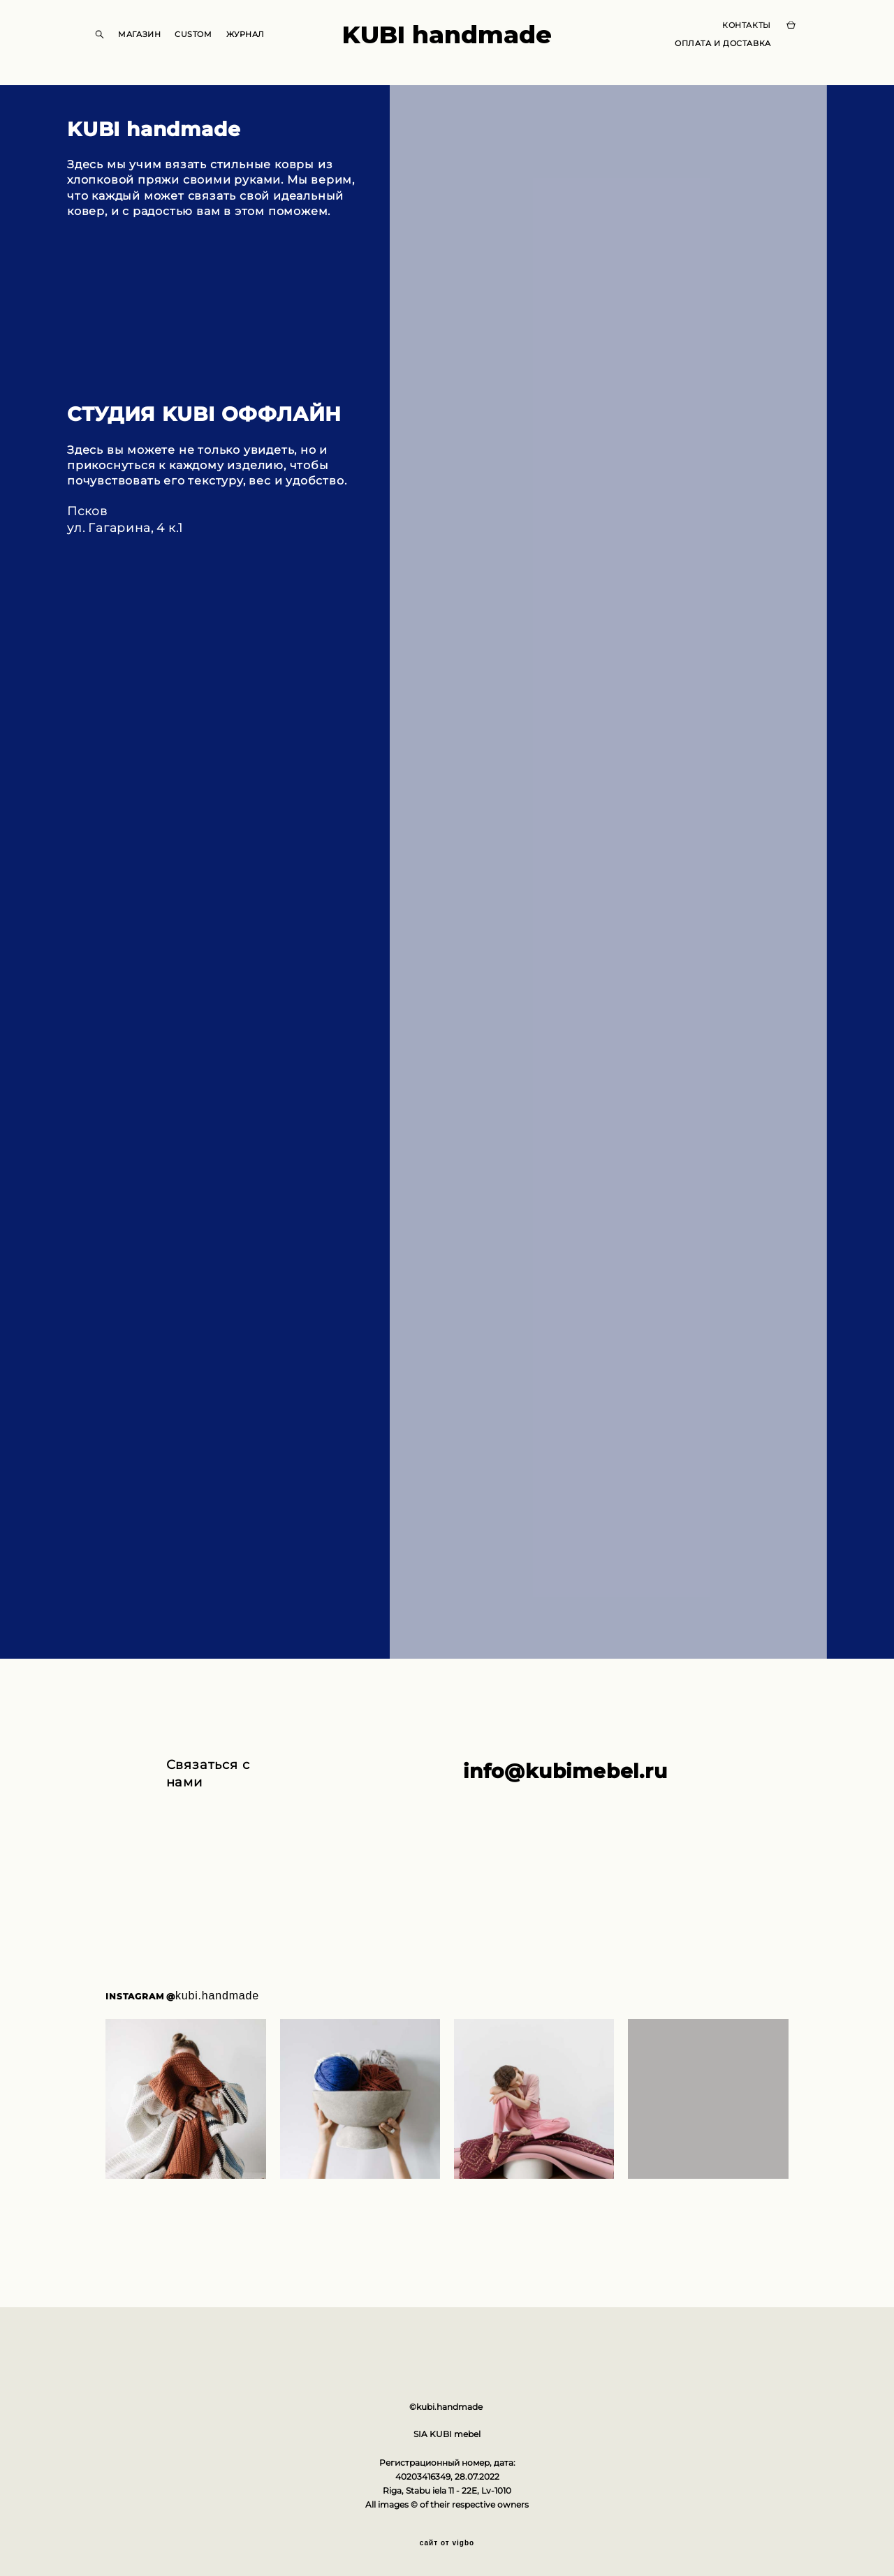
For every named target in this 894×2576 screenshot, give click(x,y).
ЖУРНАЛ (257, 42)
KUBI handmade (447, 43)
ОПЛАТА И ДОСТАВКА (710, 52)
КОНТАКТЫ (734, 33)
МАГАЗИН (152, 42)
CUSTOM (205, 42)
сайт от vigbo (447, 2543)
